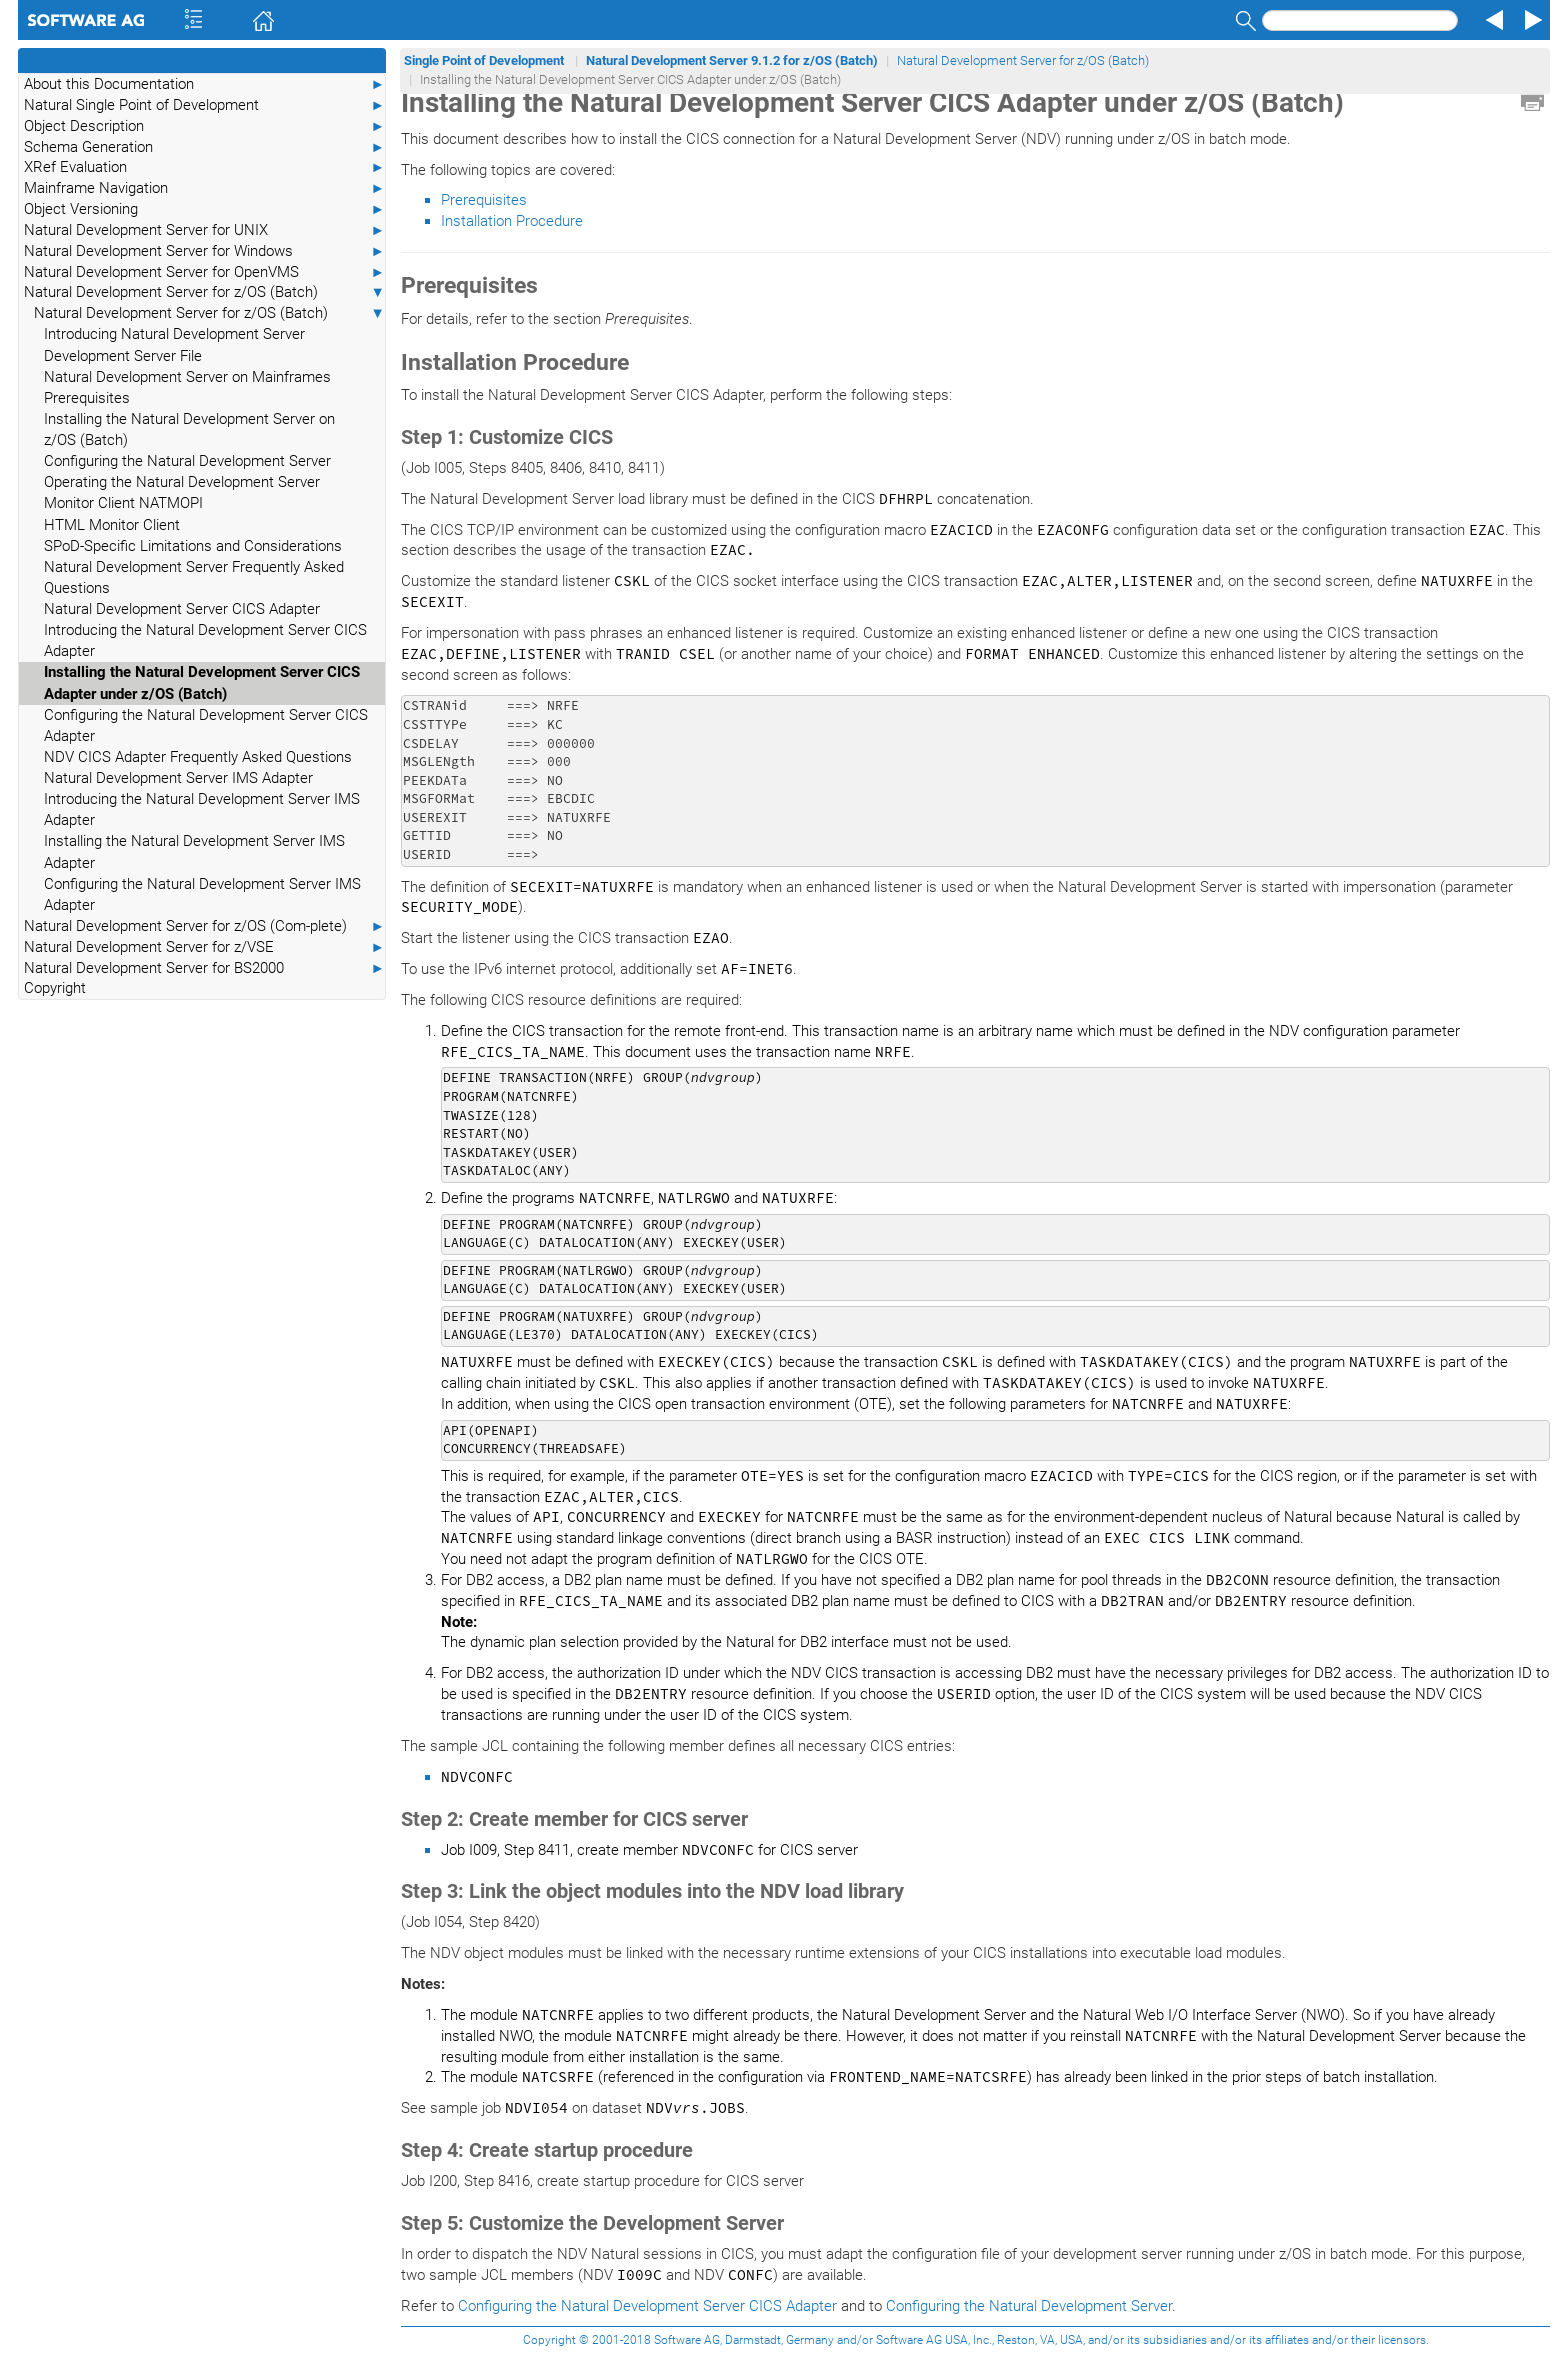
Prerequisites (87, 398)
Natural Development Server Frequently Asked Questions (194, 577)
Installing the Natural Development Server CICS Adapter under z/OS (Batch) (202, 682)
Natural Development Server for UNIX (204, 230)
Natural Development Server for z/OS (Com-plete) (204, 926)
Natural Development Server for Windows (204, 251)
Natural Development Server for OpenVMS (204, 272)
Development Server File (123, 356)
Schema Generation (204, 147)
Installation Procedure (512, 221)
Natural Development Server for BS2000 (204, 968)
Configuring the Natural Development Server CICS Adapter (206, 725)
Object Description (204, 126)
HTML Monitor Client (112, 525)
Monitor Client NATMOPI (123, 503)
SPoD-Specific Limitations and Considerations (193, 546)
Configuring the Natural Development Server (187, 461)
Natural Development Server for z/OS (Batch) (204, 292)
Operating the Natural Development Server (182, 482)
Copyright (55, 988)
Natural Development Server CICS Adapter (182, 609)
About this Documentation (204, 84)
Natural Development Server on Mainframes (187, 377)
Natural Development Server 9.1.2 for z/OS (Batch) (732, 60)
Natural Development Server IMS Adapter (178, 778)
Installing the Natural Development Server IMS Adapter (194, 851)
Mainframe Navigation (204, 188)
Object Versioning (204, 209)
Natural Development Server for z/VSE (204, 947)
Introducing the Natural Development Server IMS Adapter (202, 809)
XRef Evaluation (204, 167)
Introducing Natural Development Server (174, 334)
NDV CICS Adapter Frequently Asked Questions (198, 757)
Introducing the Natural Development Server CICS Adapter (205, 640)
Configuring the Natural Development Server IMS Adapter (202, 894)
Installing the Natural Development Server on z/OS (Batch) (189, 429)
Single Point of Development (485, 60)
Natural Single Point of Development (204, 105)
